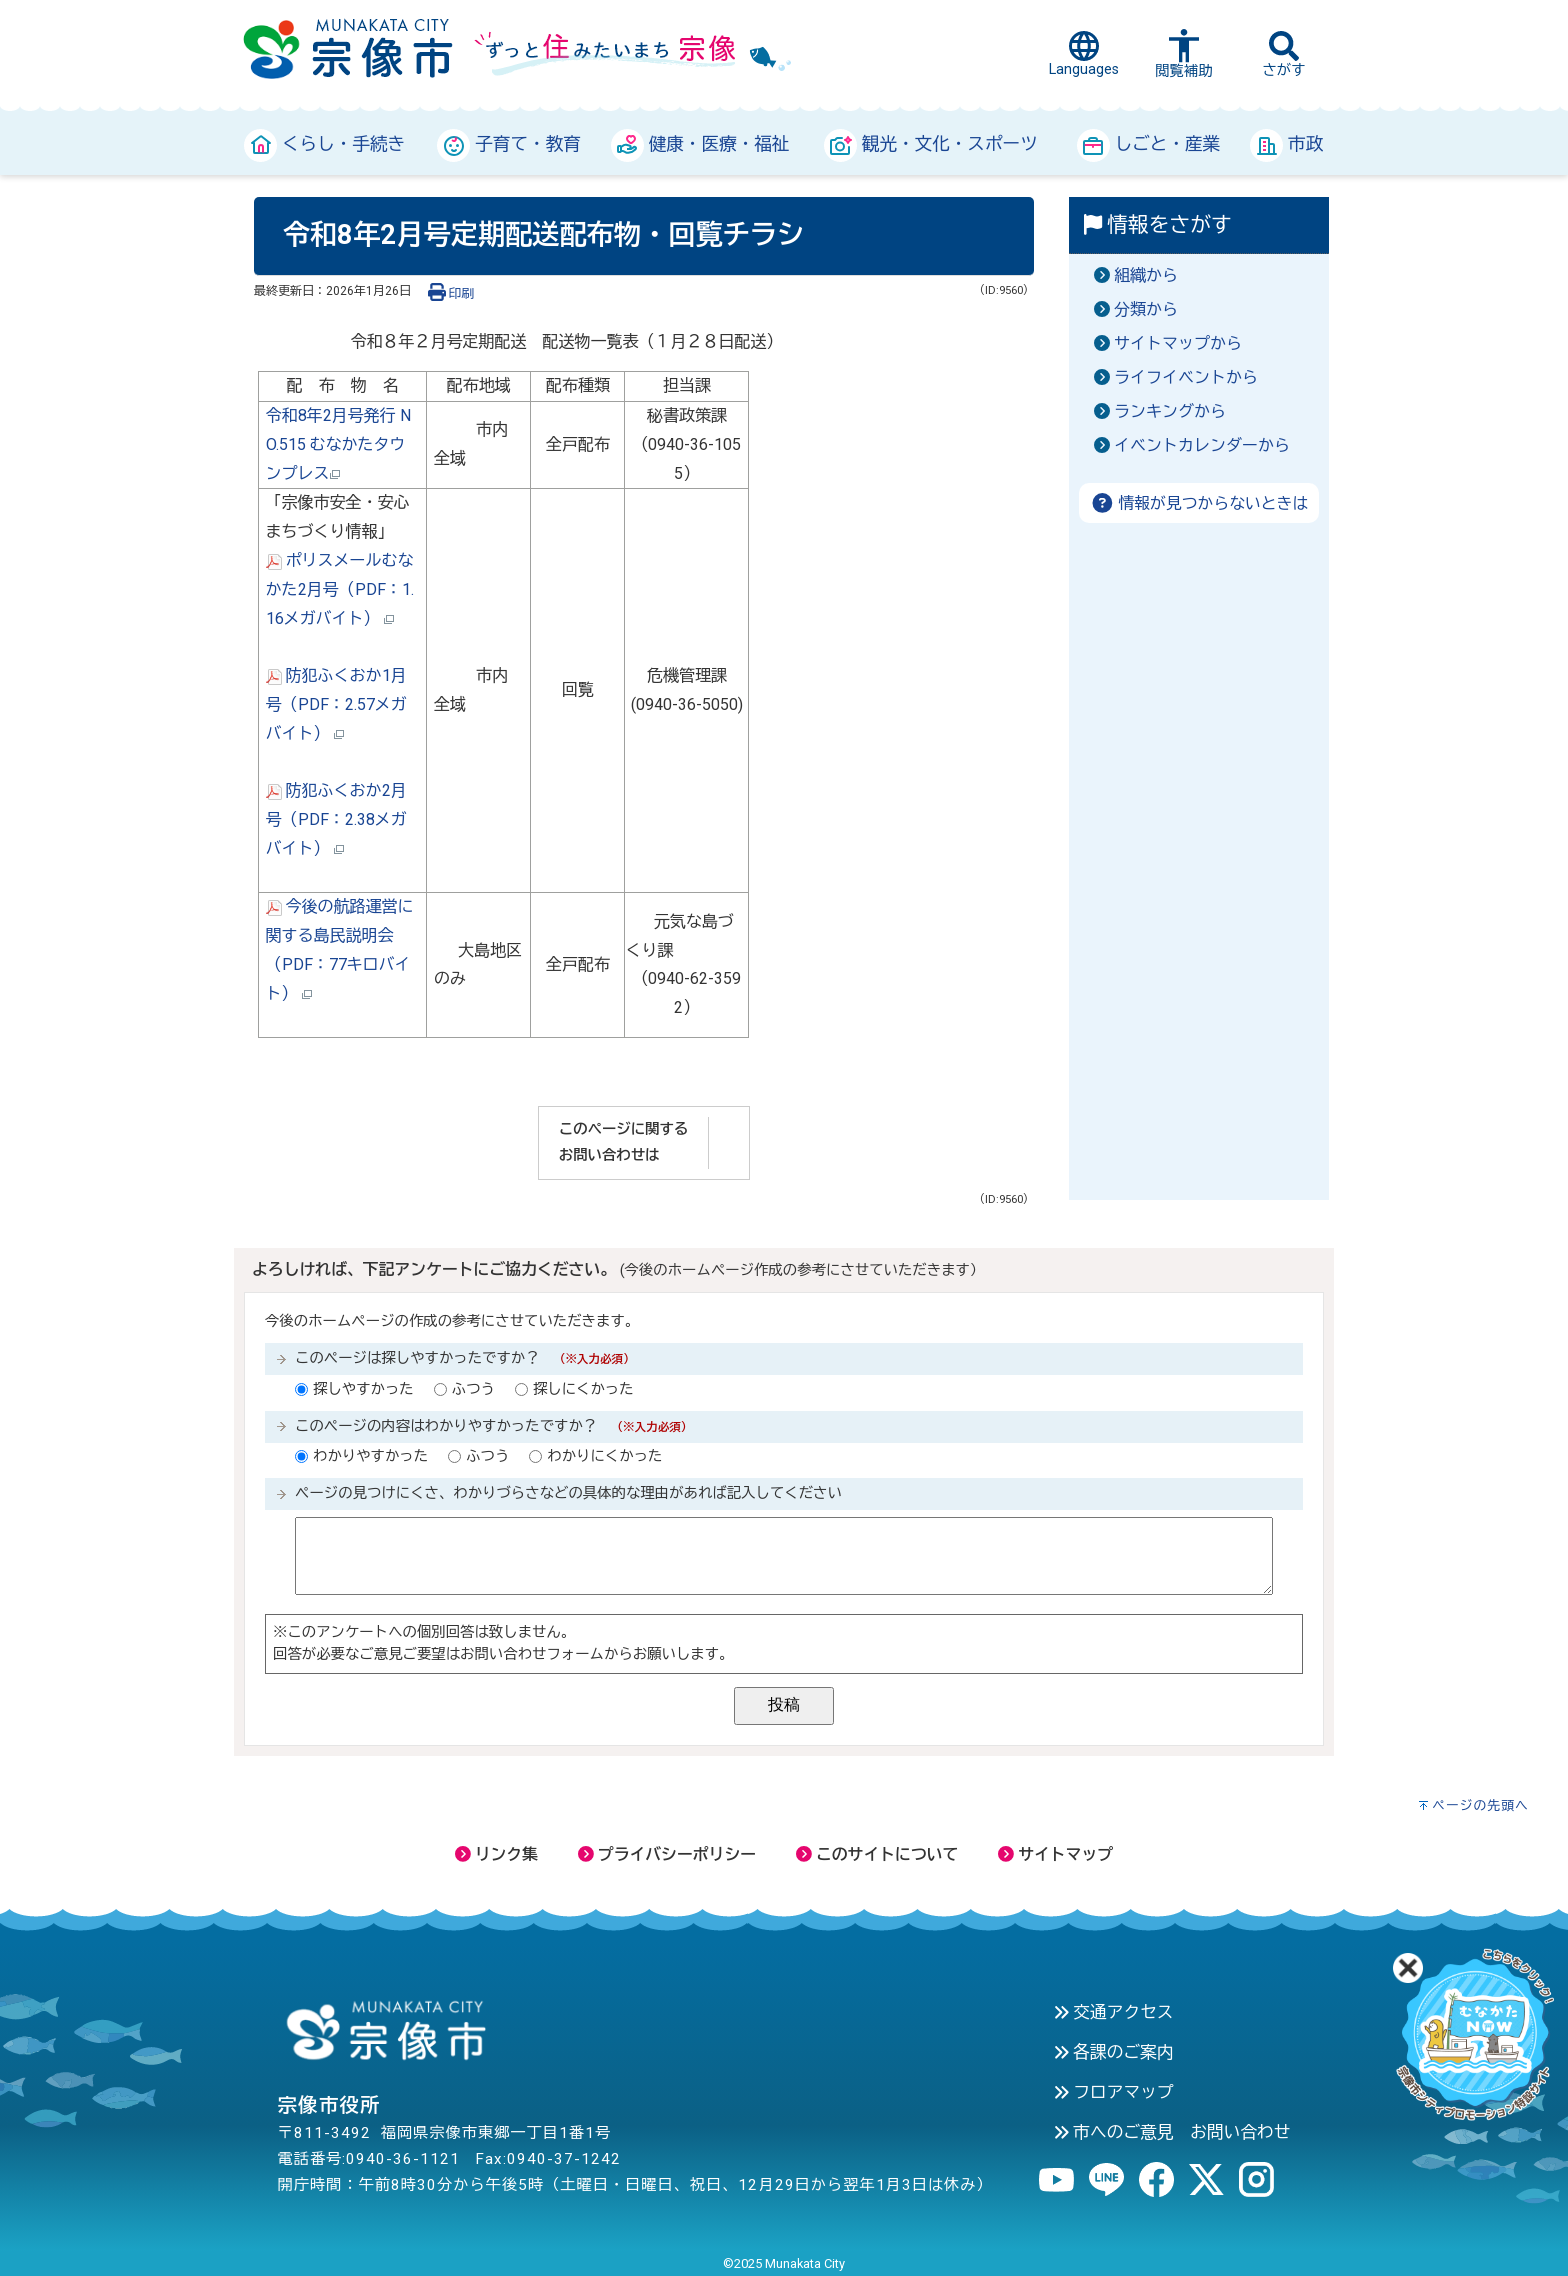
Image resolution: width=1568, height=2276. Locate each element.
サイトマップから (1178, 343)
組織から (1146, 275)
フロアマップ (1113, 2092)
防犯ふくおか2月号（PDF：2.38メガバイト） (336, 819)
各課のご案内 (1113, 2052)
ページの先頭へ (1480, 1805)
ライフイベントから (1186, 377)
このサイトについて (877, 1854)
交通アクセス (1113, 2012)
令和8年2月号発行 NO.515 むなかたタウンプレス (338, 444)
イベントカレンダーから (1202, 445)
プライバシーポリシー (667, 1854)
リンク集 (496, 1854)
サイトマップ (1055, 1854)
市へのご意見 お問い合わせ (1172, 2132)
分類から (1146, 309)
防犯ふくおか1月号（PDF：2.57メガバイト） (336, 704)
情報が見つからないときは (1199, 503)
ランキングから (1170, 411)
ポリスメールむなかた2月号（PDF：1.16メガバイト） (340, 589)
